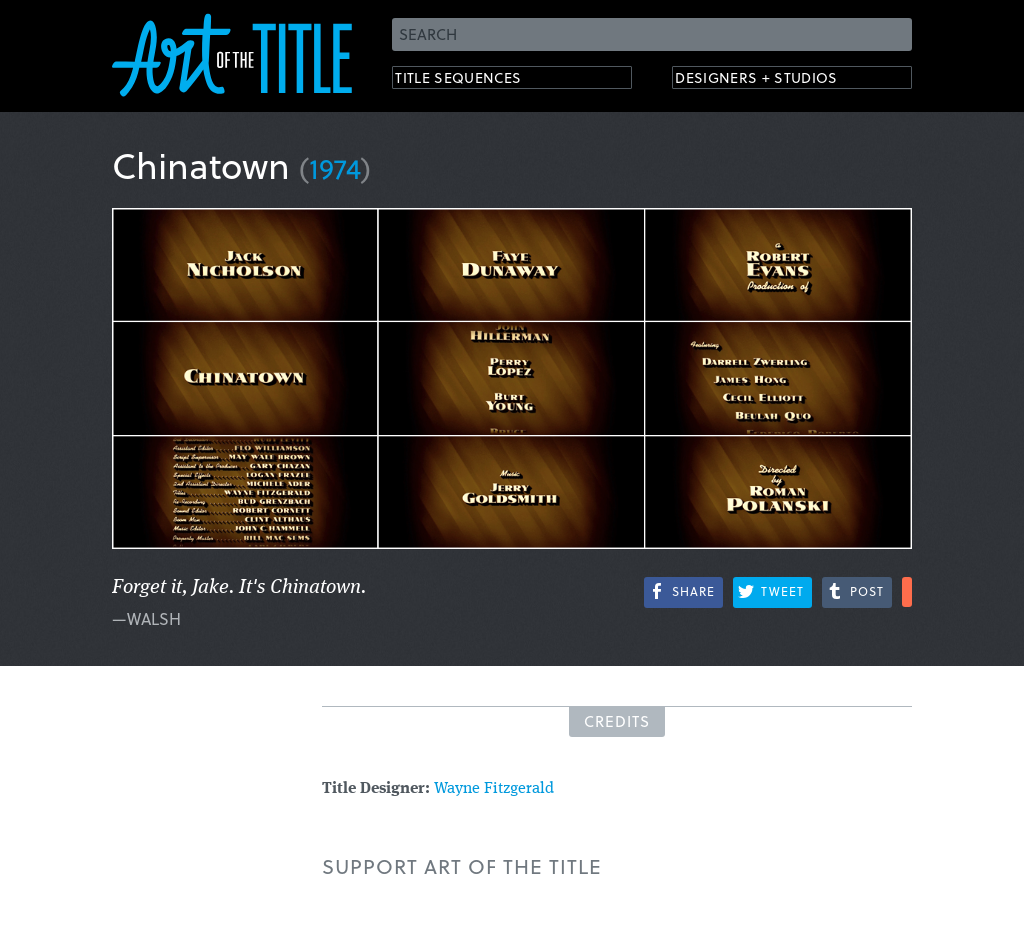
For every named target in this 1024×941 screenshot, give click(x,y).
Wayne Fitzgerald (494, 789)
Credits (617, 721)
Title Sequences (476, 80)
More (907, 592)
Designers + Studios (778, 80)
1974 (335, 167)
